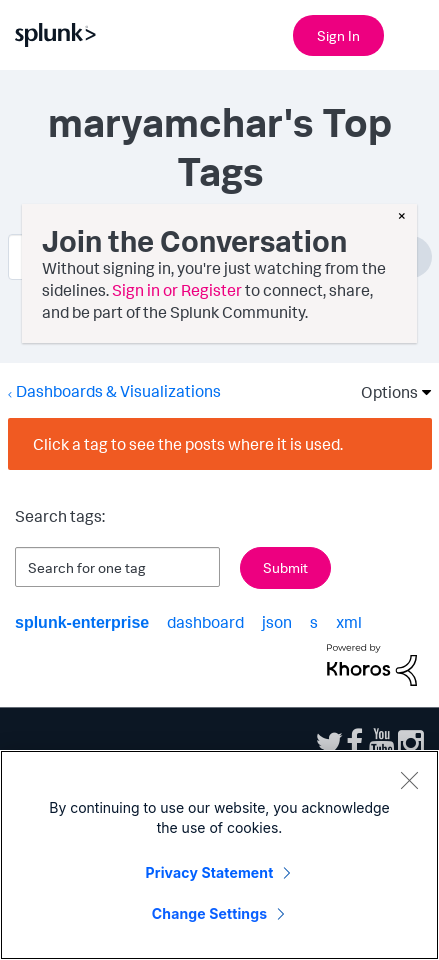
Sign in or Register (177, 290)
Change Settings (209, 913)
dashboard (205, 622)
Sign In (338, 35)
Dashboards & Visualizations (118, 391)
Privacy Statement (210, 872)
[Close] (409, 780)
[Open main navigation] (412, 33)
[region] (219, 855)
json (277, 622)
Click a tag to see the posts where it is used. (188, 444)
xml (349, 622)
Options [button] (383, 392)
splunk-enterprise (82, 622)
